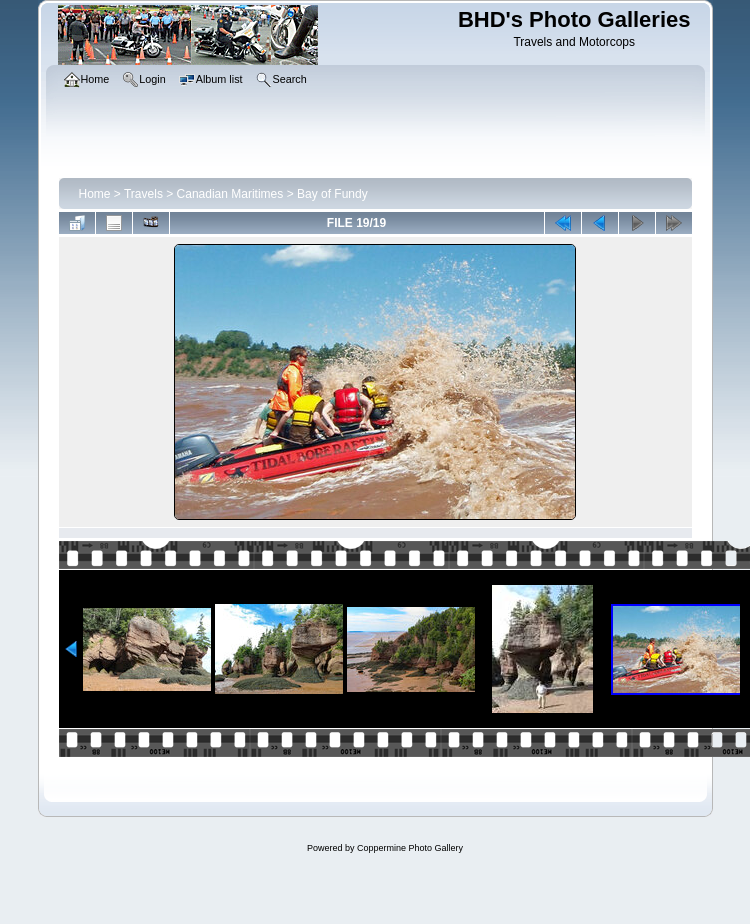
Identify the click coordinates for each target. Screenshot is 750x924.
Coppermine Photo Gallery (410, 848)
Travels (143, 194)
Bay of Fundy (332, 194)
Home (95, 194)
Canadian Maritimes (230, 194)
